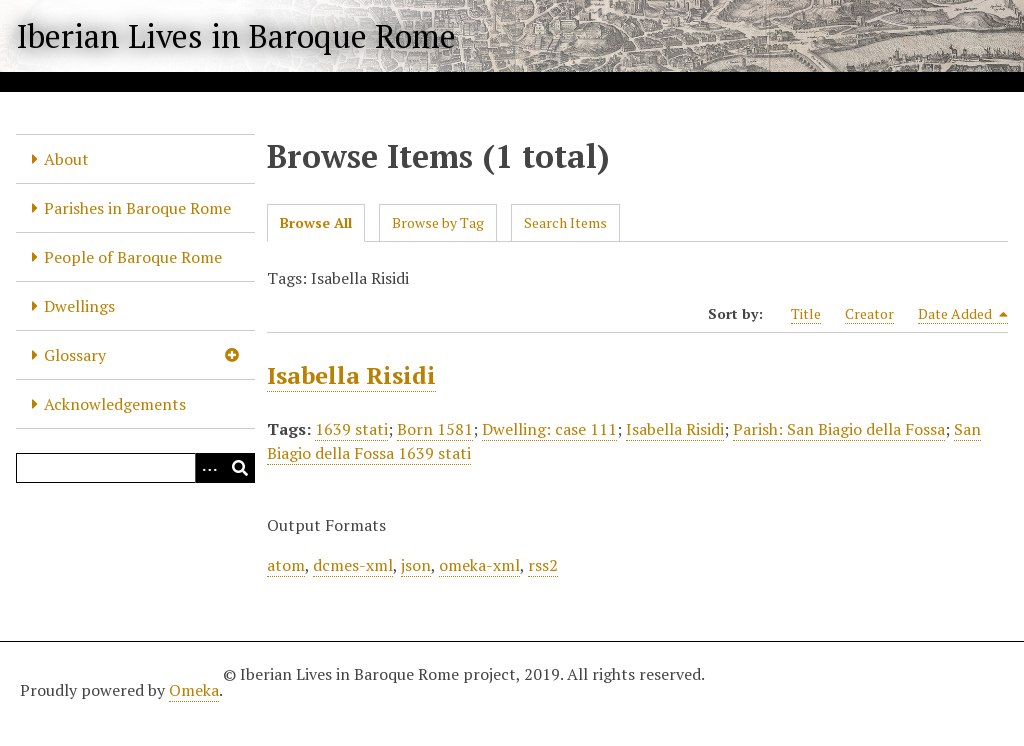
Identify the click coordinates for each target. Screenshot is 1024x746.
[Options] (210, 468)
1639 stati (351, 429)
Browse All (316, 222)
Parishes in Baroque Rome (137, 208)
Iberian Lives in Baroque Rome (236, 36)
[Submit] (240, 468)
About (66, 159)
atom (286, 565)
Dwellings (79, 306)
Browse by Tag (438, 222)
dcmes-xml (353, 565)
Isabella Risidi (351, 375)
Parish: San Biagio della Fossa (839, 429)
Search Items (565, 222)
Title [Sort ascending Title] (806, 313)
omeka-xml (479, 565)
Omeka (194, 690)
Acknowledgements (115, 404)
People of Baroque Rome (133, 257)
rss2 (543, 565)
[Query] (135, 468)
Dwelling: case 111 (549, 429)
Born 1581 (435, 429)
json (416, 565)
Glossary (75, 355)
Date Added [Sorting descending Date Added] (963, 314)
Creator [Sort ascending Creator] (869, 313)
